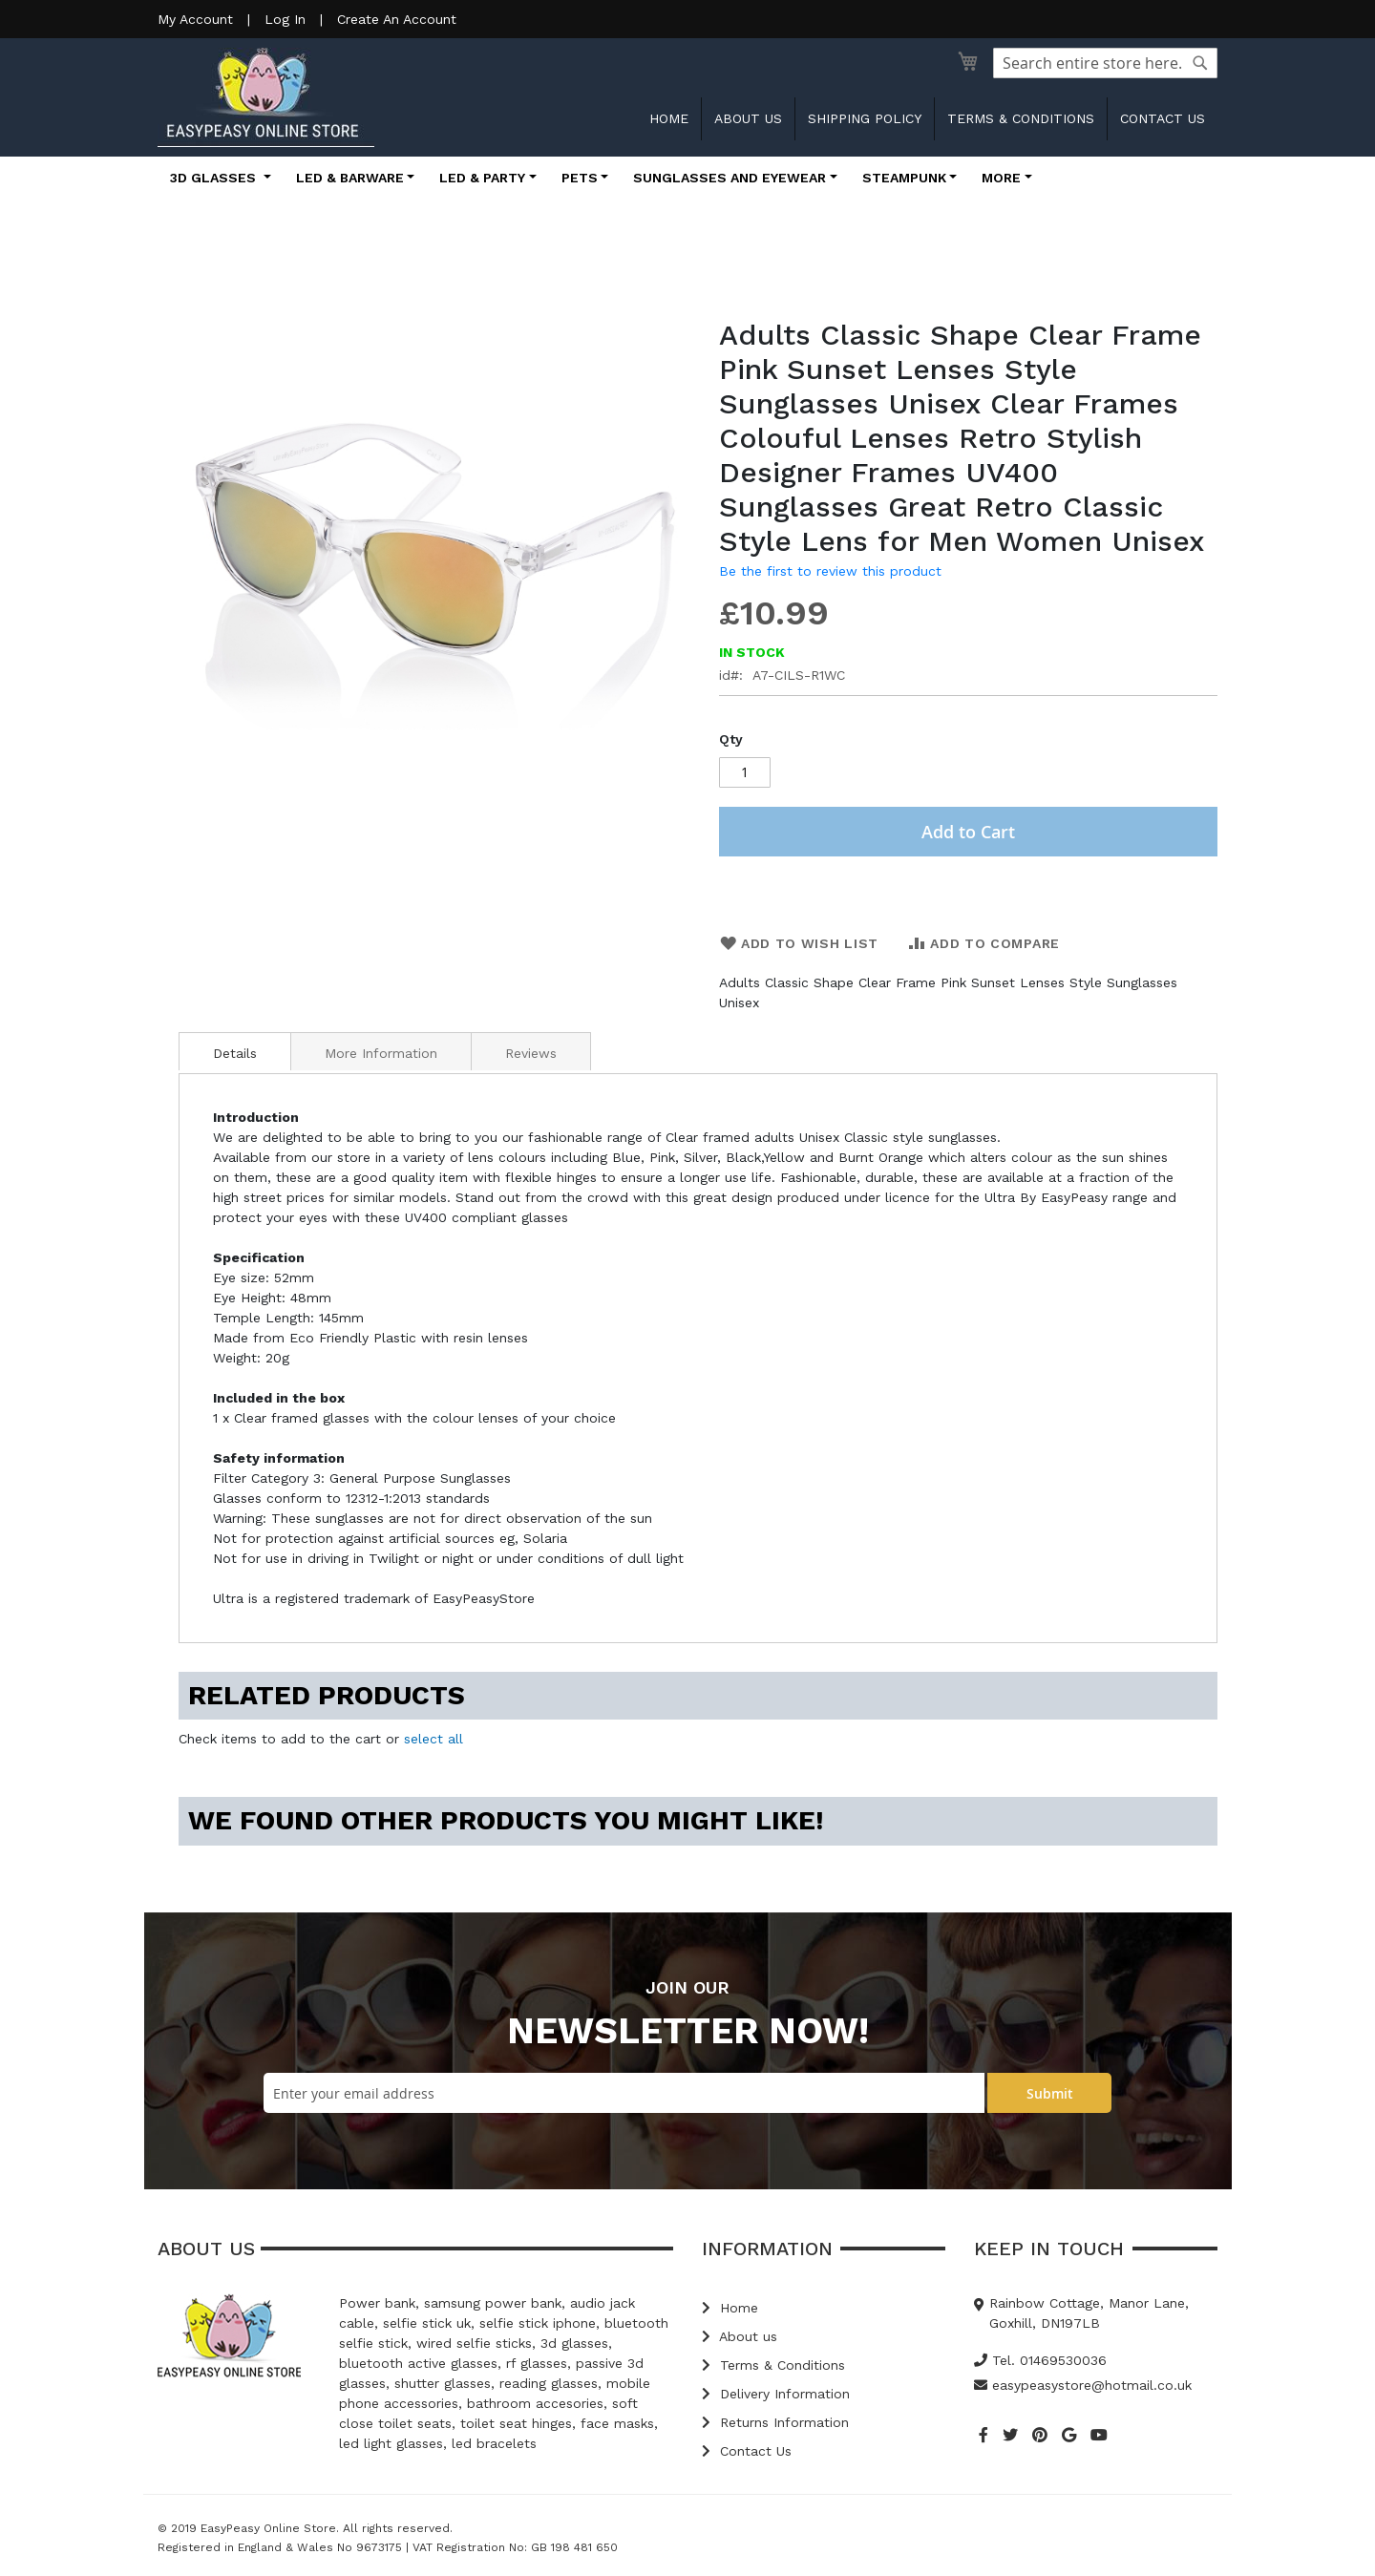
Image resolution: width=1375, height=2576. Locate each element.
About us (748, 118)
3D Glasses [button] (215, 177)
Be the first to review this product (830, 571)
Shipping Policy (864, 118)
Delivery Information (776, 2393)
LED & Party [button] (482, 177)
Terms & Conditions (1020, 118)
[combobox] (1105, 63)
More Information (381, 1053)
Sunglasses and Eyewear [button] (729, 177)
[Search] (1200, 63)
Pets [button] (579, 177)
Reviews (531, 1053)
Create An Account (396, 19)
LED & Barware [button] (350, 177)
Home (668, 118)
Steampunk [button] (904, 177)
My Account (195, 19)
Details (235, 1053)
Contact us (1162, 118)
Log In (285, 19)
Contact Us (747, 2451)
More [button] (1001, 177)
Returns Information (775, 2422)
